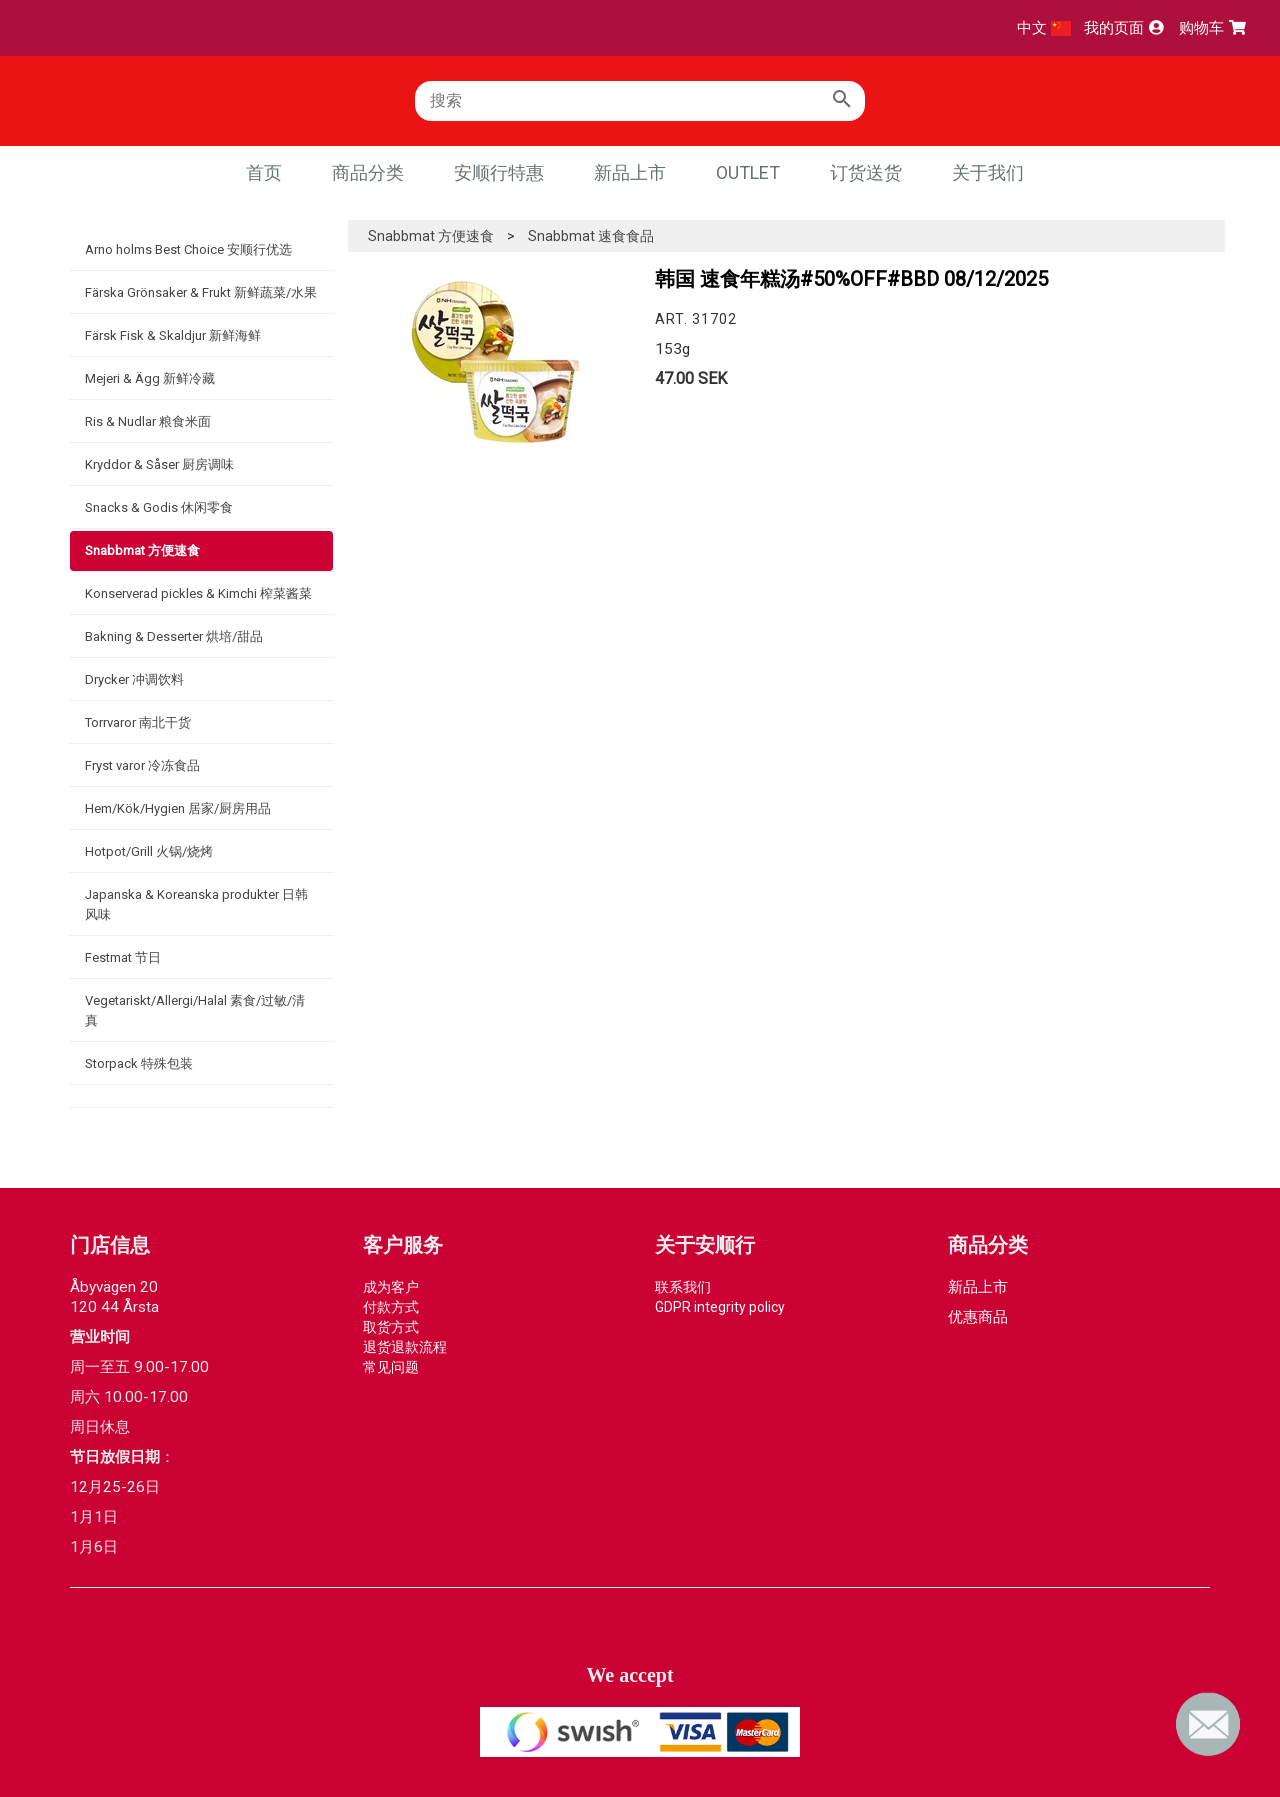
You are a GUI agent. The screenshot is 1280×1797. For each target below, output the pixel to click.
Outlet (748, 172)
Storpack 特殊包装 (139, 1063)
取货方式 (391, 1327)
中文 (1044, 28)
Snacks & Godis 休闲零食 (159, 507)
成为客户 (391, 1287)
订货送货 (866, 172)
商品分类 (368, 172)
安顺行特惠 (499, 172)
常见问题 (391, 1367)
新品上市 (630, 172)
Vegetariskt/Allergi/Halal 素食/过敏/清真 (195, 1010)
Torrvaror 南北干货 (138, 722)
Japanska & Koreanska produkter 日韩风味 (196, 904)
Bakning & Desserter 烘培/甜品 (174, 636)
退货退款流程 (405, 1347)
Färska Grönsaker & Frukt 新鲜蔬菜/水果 (201, 292)
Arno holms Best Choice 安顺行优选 (188, 249)
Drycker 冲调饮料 (134, 679)
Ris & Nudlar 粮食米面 (148, 421)
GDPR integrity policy (720, 1307)
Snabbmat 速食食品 (591, 236)
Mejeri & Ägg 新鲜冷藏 (150, 378)
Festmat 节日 (123, 957)
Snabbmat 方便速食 (142, 550)
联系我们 (683, 1287)
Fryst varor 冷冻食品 (142, 765)
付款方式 (391, 1307)
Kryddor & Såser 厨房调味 (159, 464)
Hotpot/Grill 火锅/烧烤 (149, 851)
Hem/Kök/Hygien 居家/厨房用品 (178, 808)
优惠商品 (978, 1317)
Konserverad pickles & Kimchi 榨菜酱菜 (198, 593)
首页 (264, 172)
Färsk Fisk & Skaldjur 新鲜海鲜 (173, 335)
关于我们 (988, 172)
